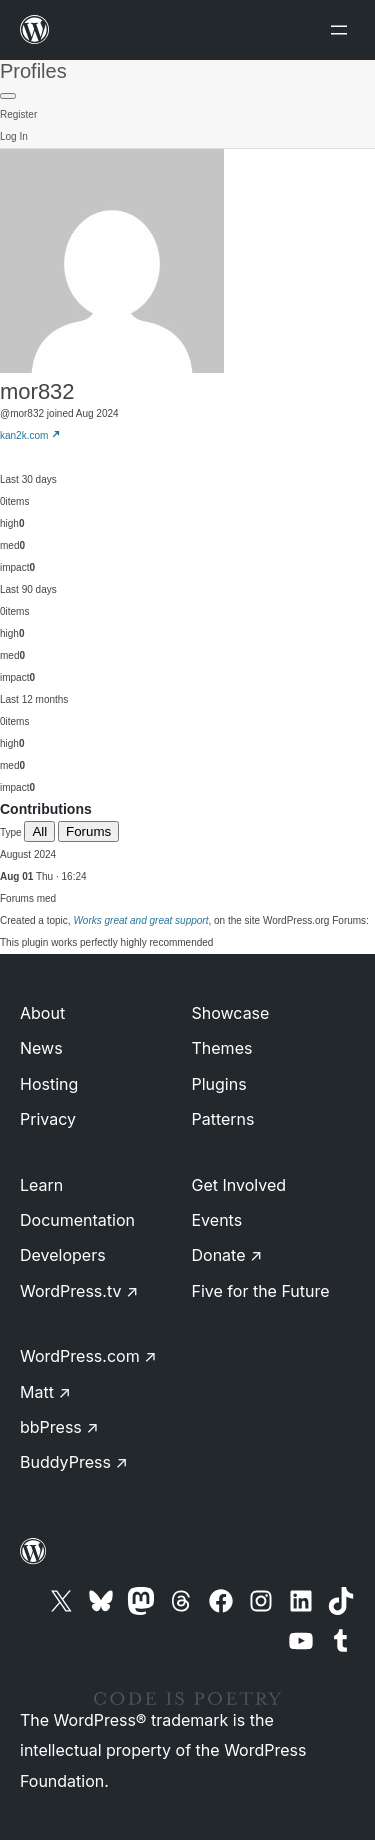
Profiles (33, 71)
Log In (14, 136)
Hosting (49, 1084)
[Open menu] (343, 30)
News (41, 1048)
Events (217, 1220)
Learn (41, 1185)
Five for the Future (261, 1291)
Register (18, 114)
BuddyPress (74, 1462)
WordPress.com (88, 1356)
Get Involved (239, 1185)
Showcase (231, 1013)
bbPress (59, 1427)
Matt (45, 1392)
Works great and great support (140, 920)
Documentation (77, 1220)
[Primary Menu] (8, 96)
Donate (227, 1255)
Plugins (219, 1084)
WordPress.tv (79, 1291)
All (39, 831)
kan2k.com (30, 435)
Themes (222, 1048)
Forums (88, 831)
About (42, 1013)
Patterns (223, 1119)
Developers (63, 1255)
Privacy (48, 1119)
